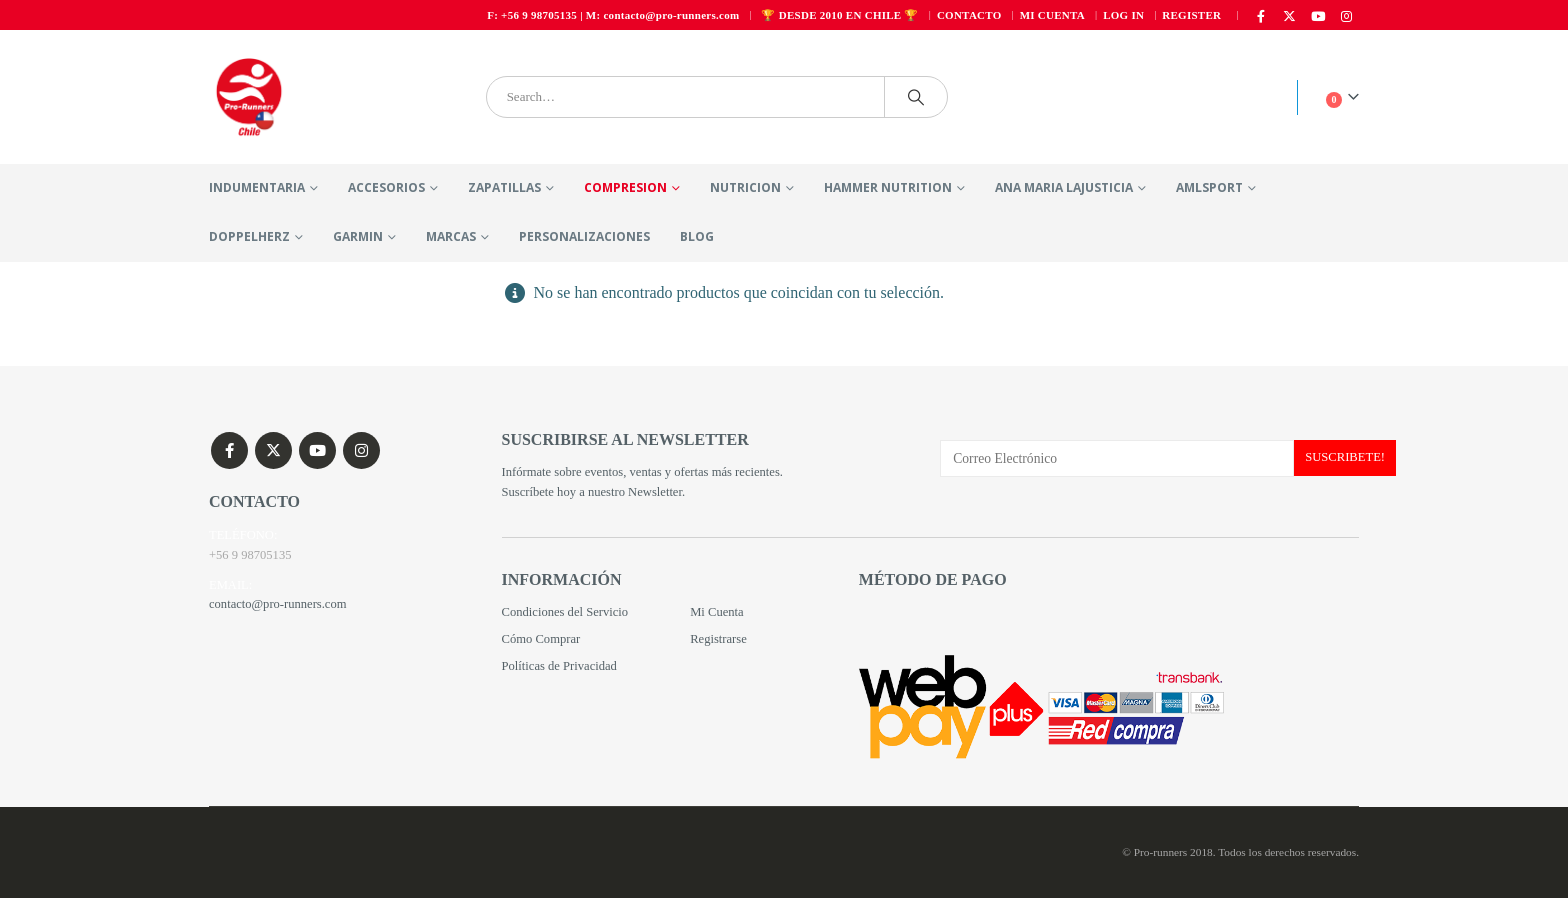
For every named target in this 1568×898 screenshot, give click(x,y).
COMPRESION (625, 187)
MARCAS (451, 236)
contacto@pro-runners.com (278, 605)
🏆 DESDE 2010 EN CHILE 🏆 (839, 15)
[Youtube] (1318, 16)
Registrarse (718, 639)
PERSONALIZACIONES (584, 236)
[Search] (916, 97)
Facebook (229, 450)
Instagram (361, 450)
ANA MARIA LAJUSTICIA (1064, 187)
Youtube (317, 450)
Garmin (358, 236)
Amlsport (1209, 187)
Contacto (969, 15)
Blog (697, 236)
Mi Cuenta (717, 612)
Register (1191, 15)
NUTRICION (745, 187)
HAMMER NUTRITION (888, 187)
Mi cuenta (1052, 15)
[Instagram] (1346, 16)
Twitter (273, 450)
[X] (1290, 16)
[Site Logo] (249, 97)
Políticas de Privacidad (559, 666)
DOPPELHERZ (249, 236)
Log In (1123, 15)
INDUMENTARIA (257, 187)
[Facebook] (1261, 16)
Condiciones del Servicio (565, 612)
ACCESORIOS (386, 187)
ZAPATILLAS (504, 187)
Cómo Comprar (541, 639)
